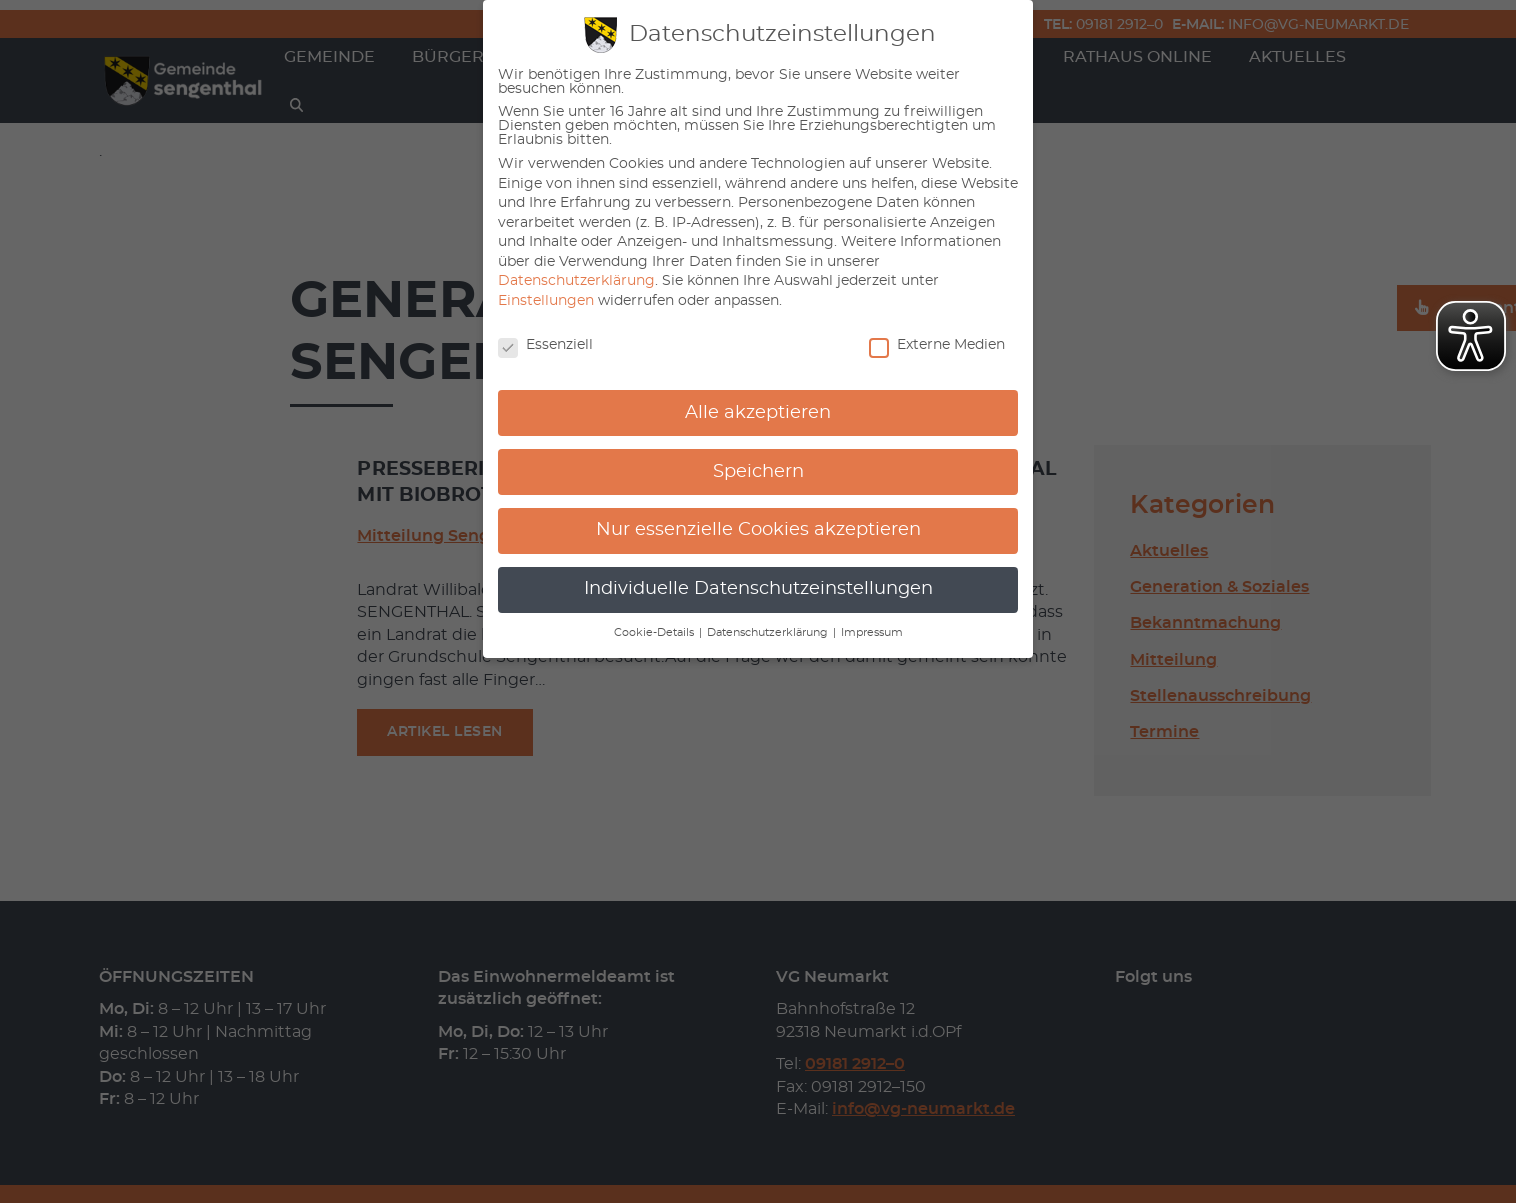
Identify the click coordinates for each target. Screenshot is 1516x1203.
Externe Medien (937, 345)
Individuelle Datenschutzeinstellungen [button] (758, 589)
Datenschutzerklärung (576, 281)
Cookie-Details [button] (655, 633)
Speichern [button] (758, 472)
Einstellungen (546, 301)
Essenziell (545, 345)
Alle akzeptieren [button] (758, 413)
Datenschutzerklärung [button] (769, 633)
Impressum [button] (872, 633)
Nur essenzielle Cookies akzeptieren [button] (758, 530)
